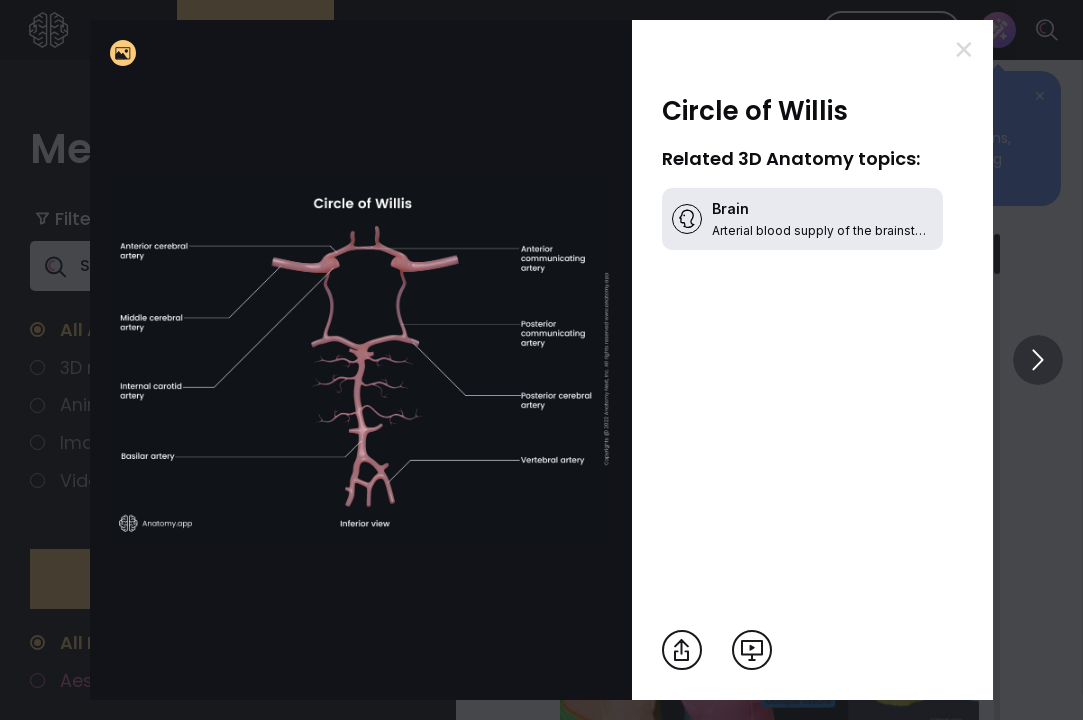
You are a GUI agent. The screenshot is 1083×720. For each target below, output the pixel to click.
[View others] (1038, 360)
